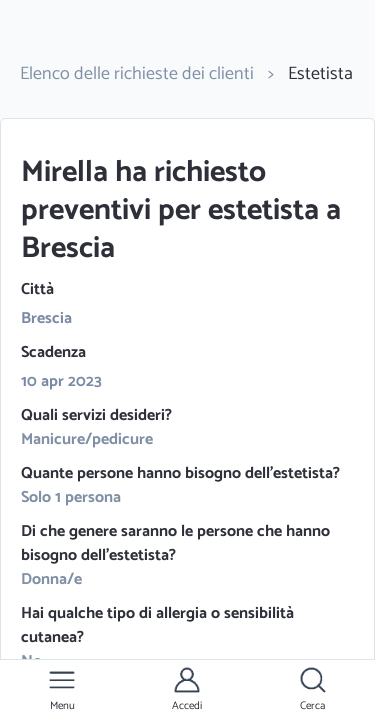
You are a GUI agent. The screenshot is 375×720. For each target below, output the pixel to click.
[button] (62, 690)
